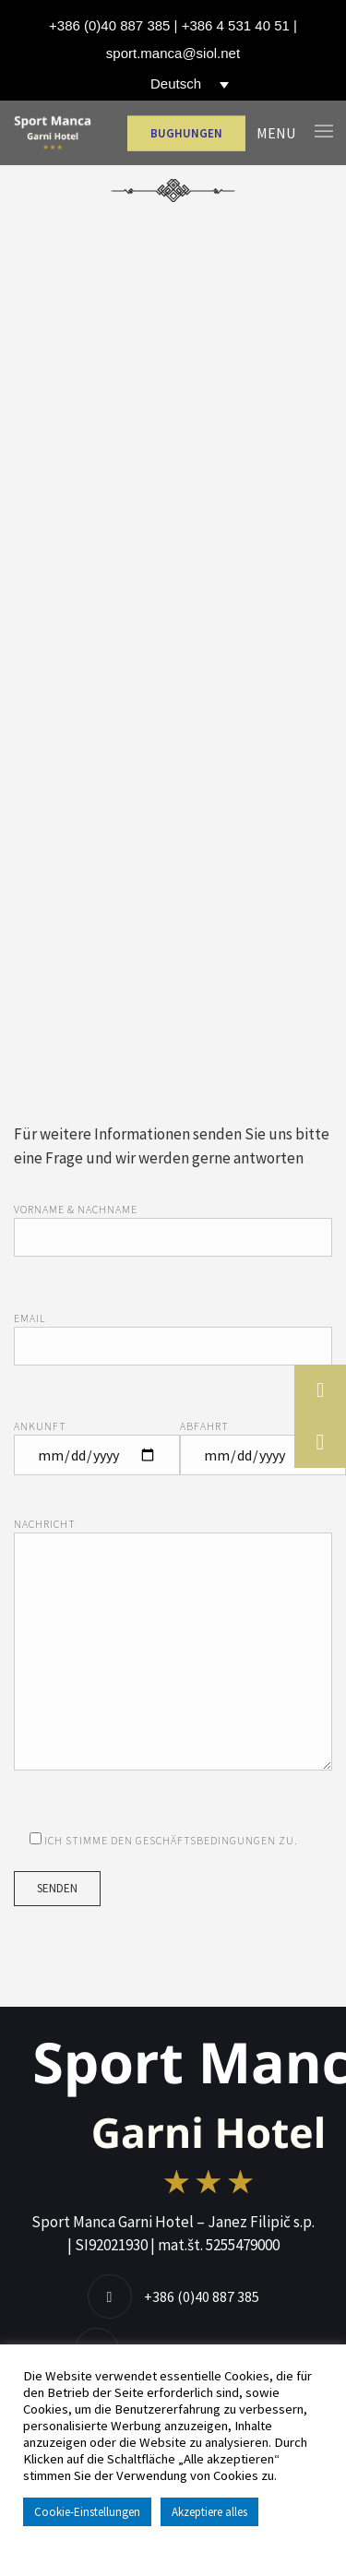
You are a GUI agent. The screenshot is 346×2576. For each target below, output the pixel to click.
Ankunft (97, 1441)
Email (173, 1332)
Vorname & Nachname (173, 1224)
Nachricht (173, 1656)
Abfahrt (263, 1441)
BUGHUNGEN (186, 133)
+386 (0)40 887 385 (109, 25)
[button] (320, 1442)
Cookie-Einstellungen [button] (87, 2512)
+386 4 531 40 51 (236, 25)
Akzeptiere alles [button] (209, 2512)
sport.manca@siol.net (173, 53)
